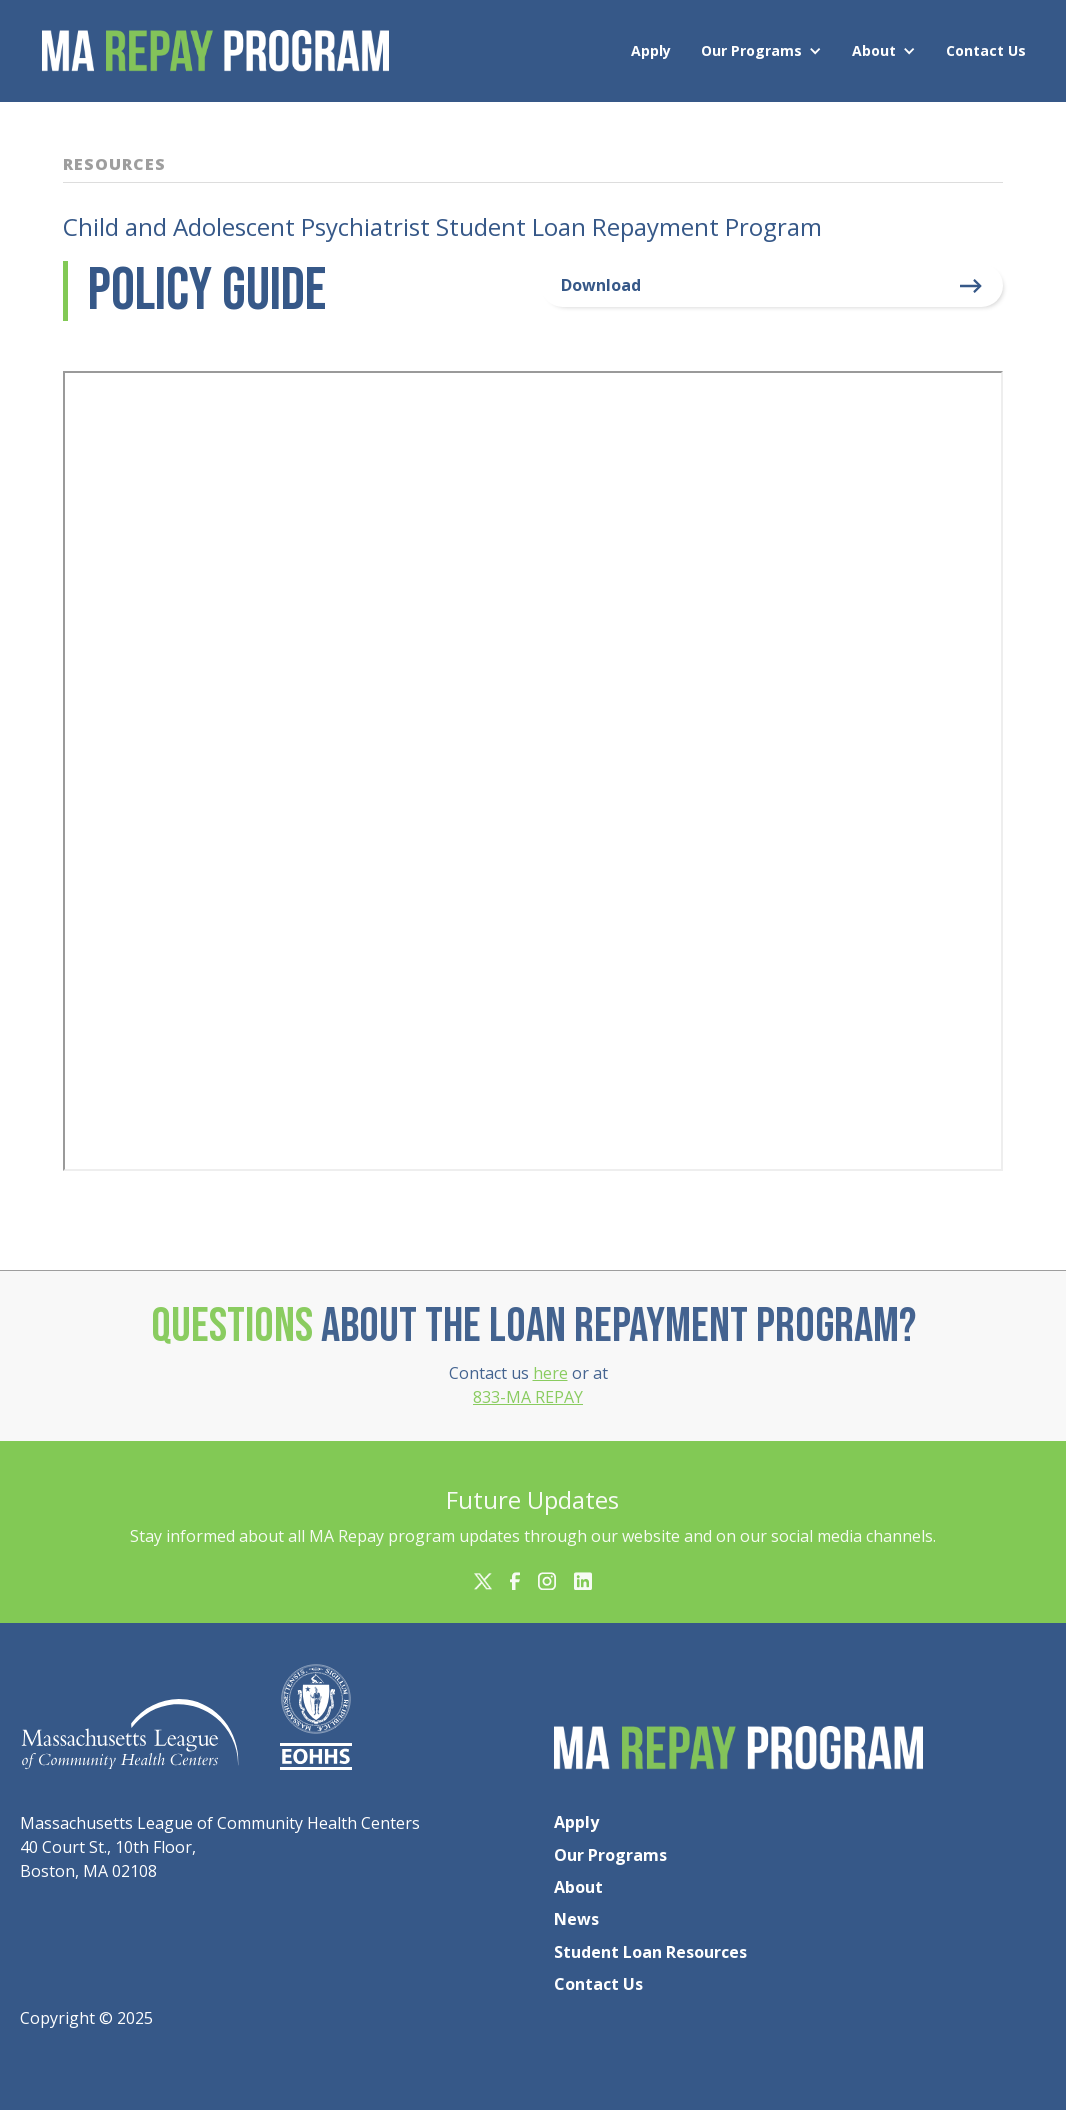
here (550, 1373)
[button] (766, 51)
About (874, 50)
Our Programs (751, 50)
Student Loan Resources (650, 1952)
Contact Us (986, 50)
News (576, 1919)
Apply (651, 50)
